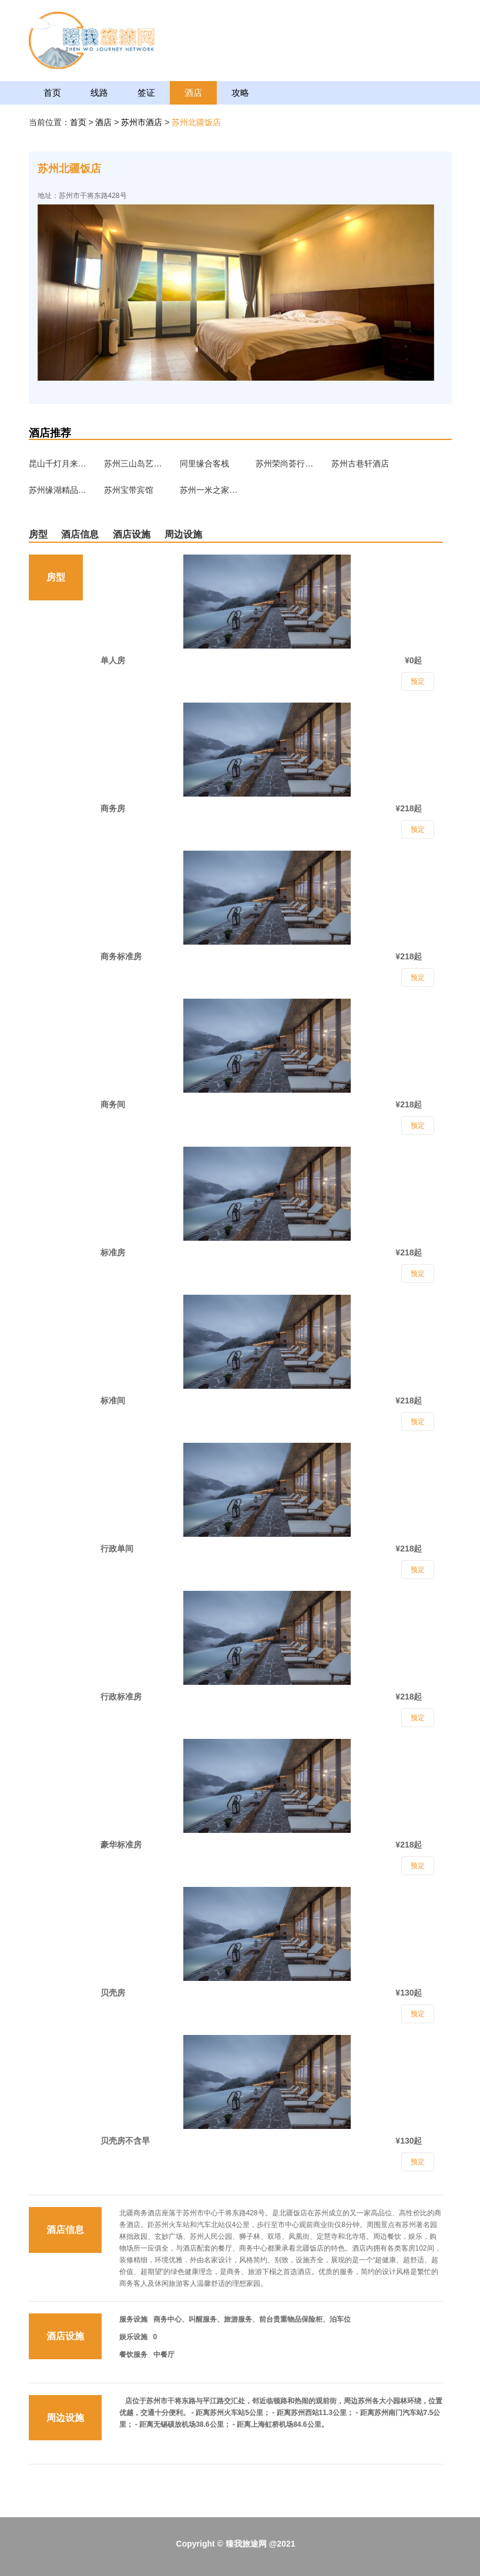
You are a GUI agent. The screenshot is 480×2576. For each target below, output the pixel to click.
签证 (146, 93)
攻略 (240, 93)
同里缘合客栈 (204, 463)
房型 (38, 534)
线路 (99, 93)
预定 (418, 2162)
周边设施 (183, 534)
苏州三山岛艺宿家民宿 (133, 463)
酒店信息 (80, 534)
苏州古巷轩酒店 (360, 463)
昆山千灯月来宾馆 (58, 463)
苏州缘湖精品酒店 (58, 490)
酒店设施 (131, 534)
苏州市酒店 (143, 122)
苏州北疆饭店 (196, 122)
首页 (52, 93)
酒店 (193, 93)
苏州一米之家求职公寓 (209, 490)
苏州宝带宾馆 (128, 490)
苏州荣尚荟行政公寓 (285, 463)
